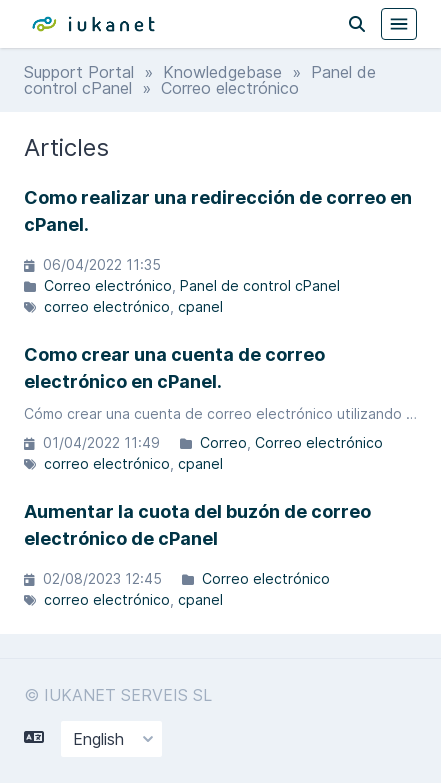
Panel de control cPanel (260, 285)
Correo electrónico (108, 285)
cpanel (200, 306)
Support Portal (79, 72)
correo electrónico (107, 306)
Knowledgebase (222, 72)
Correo (223, 442)
